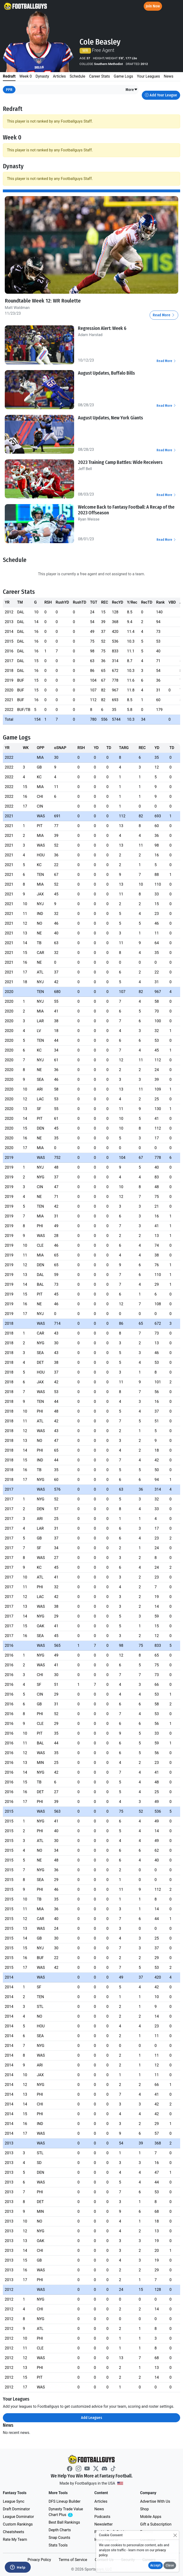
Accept (155, 2565)
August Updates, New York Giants (110, 418)
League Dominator (18, 2516)
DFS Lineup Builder (65, 2501)
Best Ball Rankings (64, 2522)
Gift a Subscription (156, 2524)
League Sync (13, 2501)
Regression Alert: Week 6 (102, 328)
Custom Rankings (18, 2524)
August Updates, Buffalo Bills (106, 373)
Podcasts (102, 2516)
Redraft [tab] (9, 76)
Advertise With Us (155, 2501)
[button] (131, 90)
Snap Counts (59, 2537)
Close (170, 2565)
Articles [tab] (59, 76)
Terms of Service (73, 2559)
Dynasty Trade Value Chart (67, 2512)
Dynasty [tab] (42, 76)
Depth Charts (60, 2530)
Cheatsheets (13, 2532)
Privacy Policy (39, 2559)
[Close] (175, 2535)
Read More (164, 315)
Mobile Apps (150, 2516)
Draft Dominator (16, 2509)
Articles (100, 2501)
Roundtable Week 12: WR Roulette (43, 301)
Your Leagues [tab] (148, 76)
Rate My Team (15, 2539)
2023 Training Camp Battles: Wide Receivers (120, 462)
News (99, 2509)
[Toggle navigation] (175, 6)
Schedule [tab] (77, 76)
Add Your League (161, 95)
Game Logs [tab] (123, 76)
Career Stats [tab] (99, 76)
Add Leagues (91, 2417)
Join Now (153, 6)
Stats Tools (58, 2545)
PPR (9, 89)
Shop (144, 2509)
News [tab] (168, 76)
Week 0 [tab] (25, 76)
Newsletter (103, 2524)
